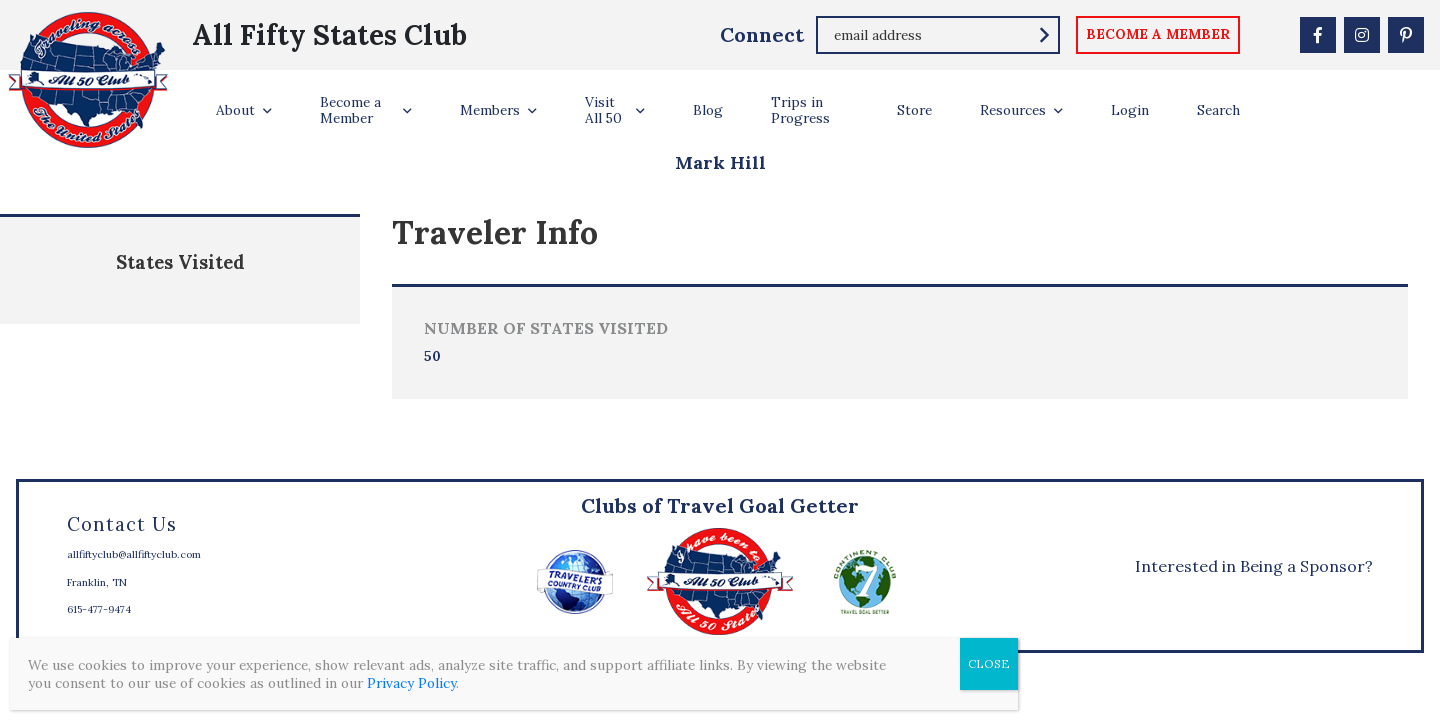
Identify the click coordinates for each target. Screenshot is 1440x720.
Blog (708, 110)
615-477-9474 (99, 609)
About (235, 110)
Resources (1013, 110)
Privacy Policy (411, 683)
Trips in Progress (800, 110)
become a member (1158, 34)
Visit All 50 (603, 110)
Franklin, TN (97, 582)
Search (1218, 110)
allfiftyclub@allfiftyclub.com (134, 554)
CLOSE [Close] (989, 663)
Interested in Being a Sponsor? (1254, 566)
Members (490, 110)
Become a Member (350, 110)
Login (1130, 110)
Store (914, 110)
